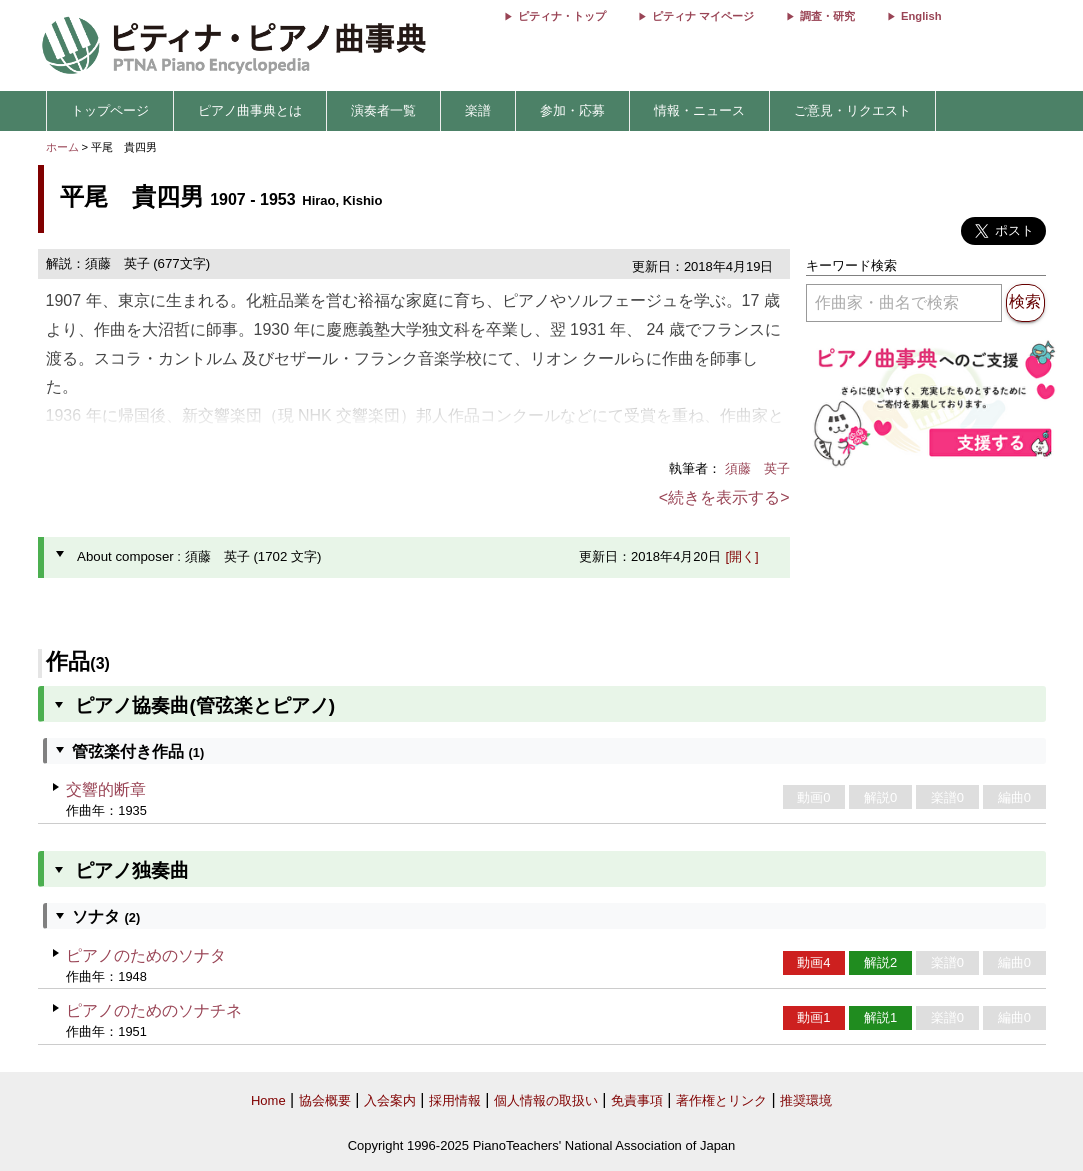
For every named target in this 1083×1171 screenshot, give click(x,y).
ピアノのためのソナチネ (154, 1010)
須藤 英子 (757, 468)
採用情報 (455, 1100)
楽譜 (478, 110)
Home (268, 1100)
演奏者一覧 (383, 110)
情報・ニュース (699, 110)
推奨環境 (806, 1100)
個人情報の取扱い (546, 1100)
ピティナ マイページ (703, 16)
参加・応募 (572, 110)
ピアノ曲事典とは (250, 110)
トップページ (110, 110)
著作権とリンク (721, 1100)
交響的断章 (106, 789)
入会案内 (390, 1100)
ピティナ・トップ (562, 16)
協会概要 (325, 1100)
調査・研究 (827, 16)
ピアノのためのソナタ (146, 955)
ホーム (62, 147)
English (921, 16)
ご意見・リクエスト (852, 110)
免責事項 (637, 1100)
